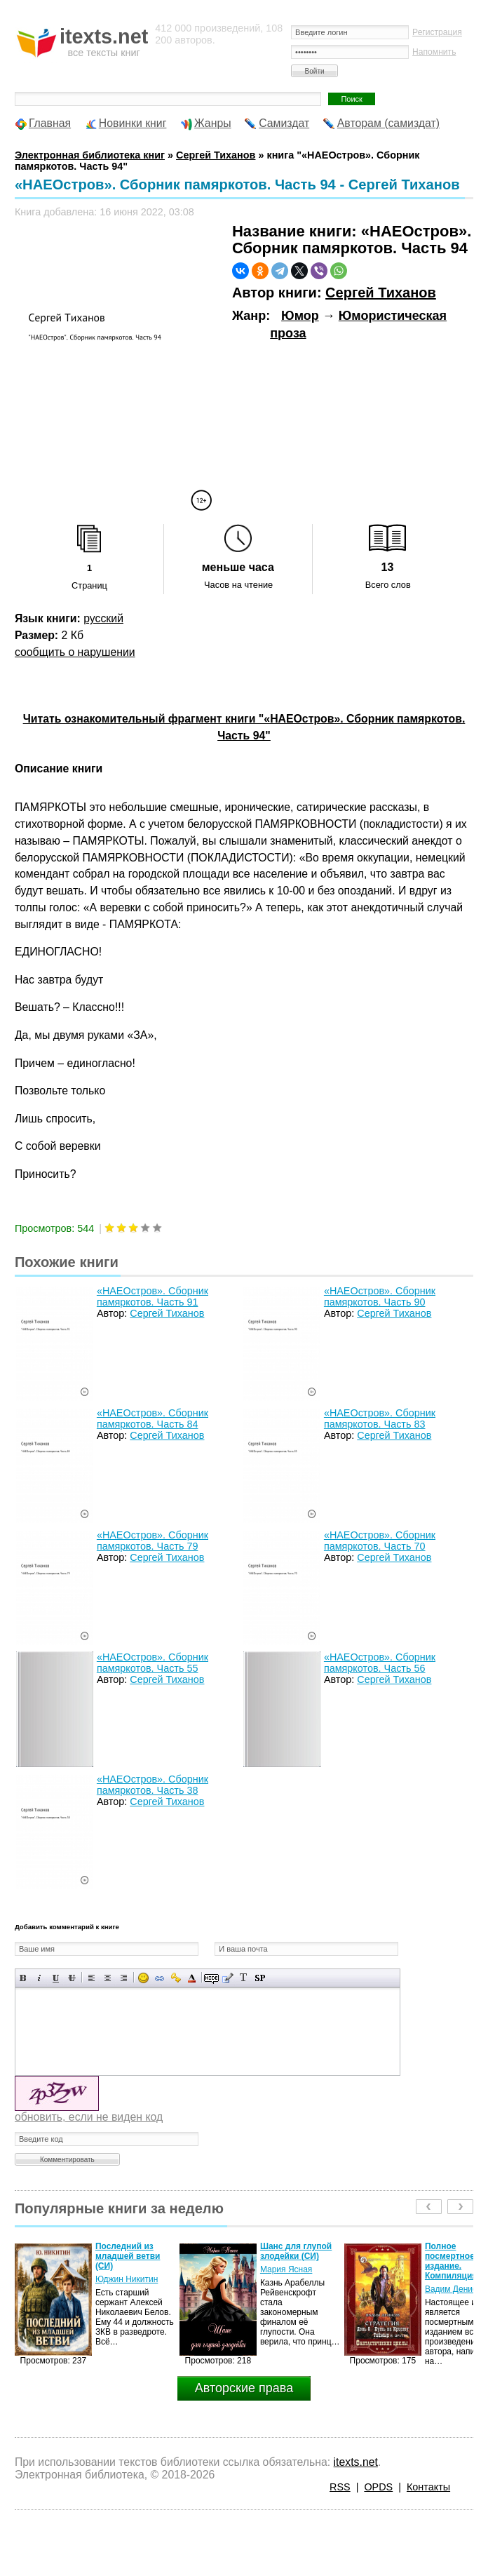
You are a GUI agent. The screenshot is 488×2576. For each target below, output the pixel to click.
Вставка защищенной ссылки (176, 1978)
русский (103, 618)
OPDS (378, 2487)
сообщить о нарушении (75, 652)
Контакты (428, 2487)
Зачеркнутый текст (72, 1978)
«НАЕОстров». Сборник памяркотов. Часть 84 (152, 1418)
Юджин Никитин (126, 2279)
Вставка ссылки (159, 1978)
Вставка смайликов (143, 1978)
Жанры (212, 123)
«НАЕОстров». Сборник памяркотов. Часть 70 (379, 1540)
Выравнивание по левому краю (91, 1978)
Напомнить (434, 52)
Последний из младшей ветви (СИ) (128, 2256)
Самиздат (284, 123)
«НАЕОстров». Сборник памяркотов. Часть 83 (379, 1418)
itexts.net (356, 2462)
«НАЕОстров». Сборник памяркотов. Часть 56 (379, 1662)
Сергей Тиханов (380, 292)
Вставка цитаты (227, 1978)
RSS (340, 2487)
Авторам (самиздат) (388, 123)
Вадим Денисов (455, 2289)
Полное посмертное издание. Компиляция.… (456, 2261)
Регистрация (437, 32)
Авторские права (244, 2388)
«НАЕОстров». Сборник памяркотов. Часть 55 (152, 1662)
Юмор (300, 316)
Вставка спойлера (260, 1978)
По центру (108, 1978)
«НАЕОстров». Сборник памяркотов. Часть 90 (379, 1296)
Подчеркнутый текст (56, 1978)
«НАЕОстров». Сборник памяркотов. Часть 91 (152, 1296)
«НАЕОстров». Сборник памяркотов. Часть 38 (152, 1784)
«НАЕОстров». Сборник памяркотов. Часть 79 (152, 1540)
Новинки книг (133, 123)
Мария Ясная (286, 2269)
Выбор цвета (192, 1978)
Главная (50, 123)
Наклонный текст (40, 1978)
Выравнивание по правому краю (124, 1978)
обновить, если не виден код (89, 2117)
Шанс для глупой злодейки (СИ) (296, 2251)
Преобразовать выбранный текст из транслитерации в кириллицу (244, 1978)
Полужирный (23, 1978)
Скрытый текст (211, 1978)
